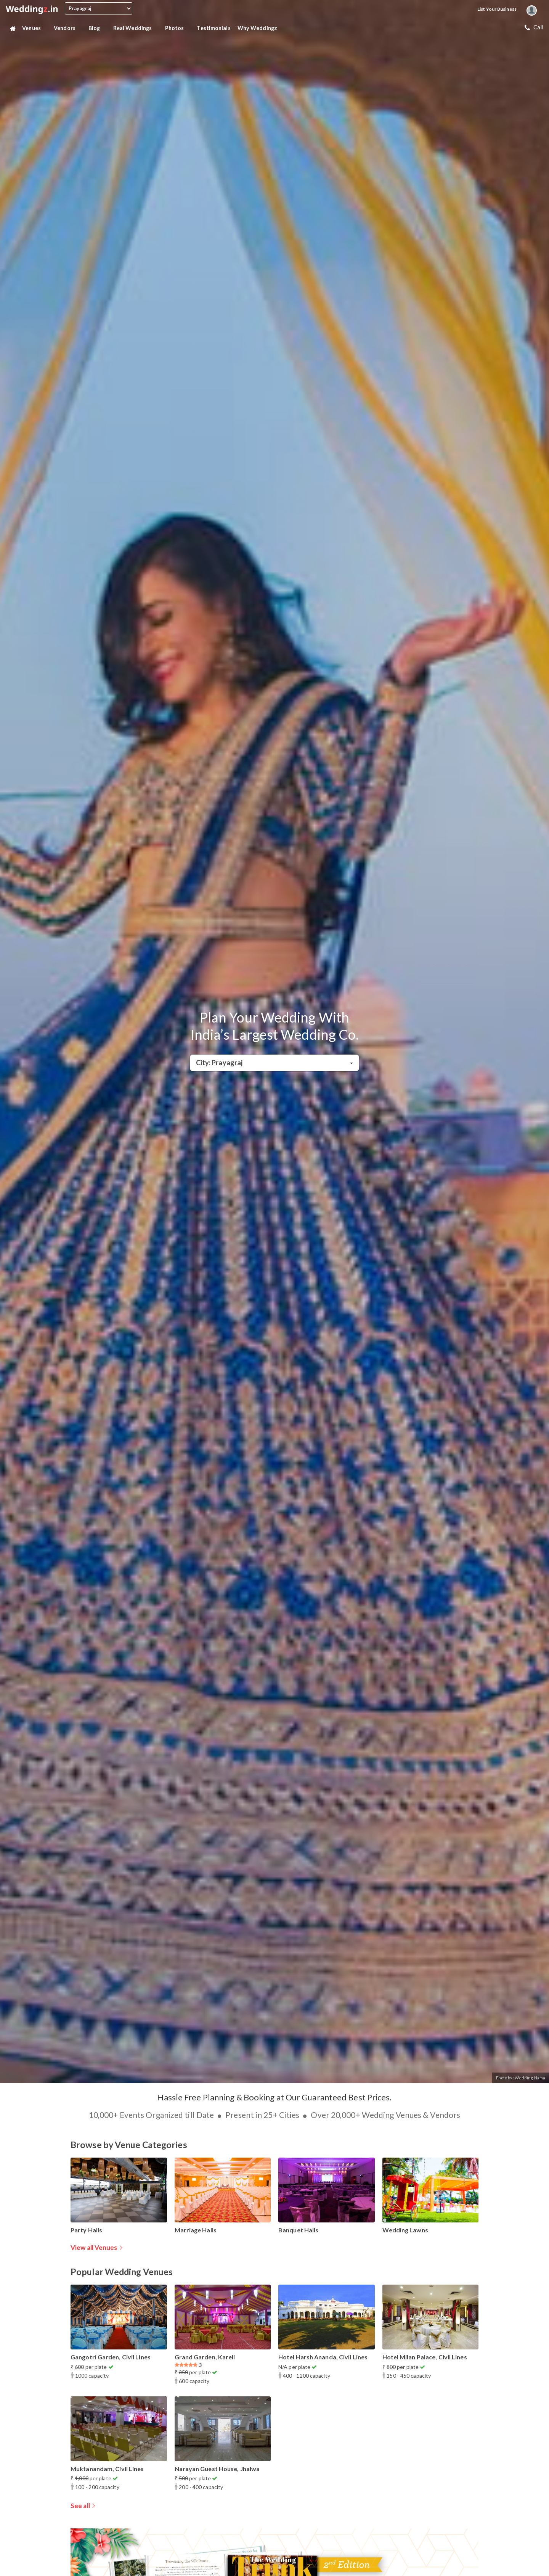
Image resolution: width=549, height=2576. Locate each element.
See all (80, 2506)
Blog (97, 28)
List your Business (497, 9)
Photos (177, 28)
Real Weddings (135, 28)
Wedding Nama (530, 2077)
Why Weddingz (260, 28)
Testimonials (213, 28)
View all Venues (94, 2247)
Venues (34, 28)
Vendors (68, 28)
